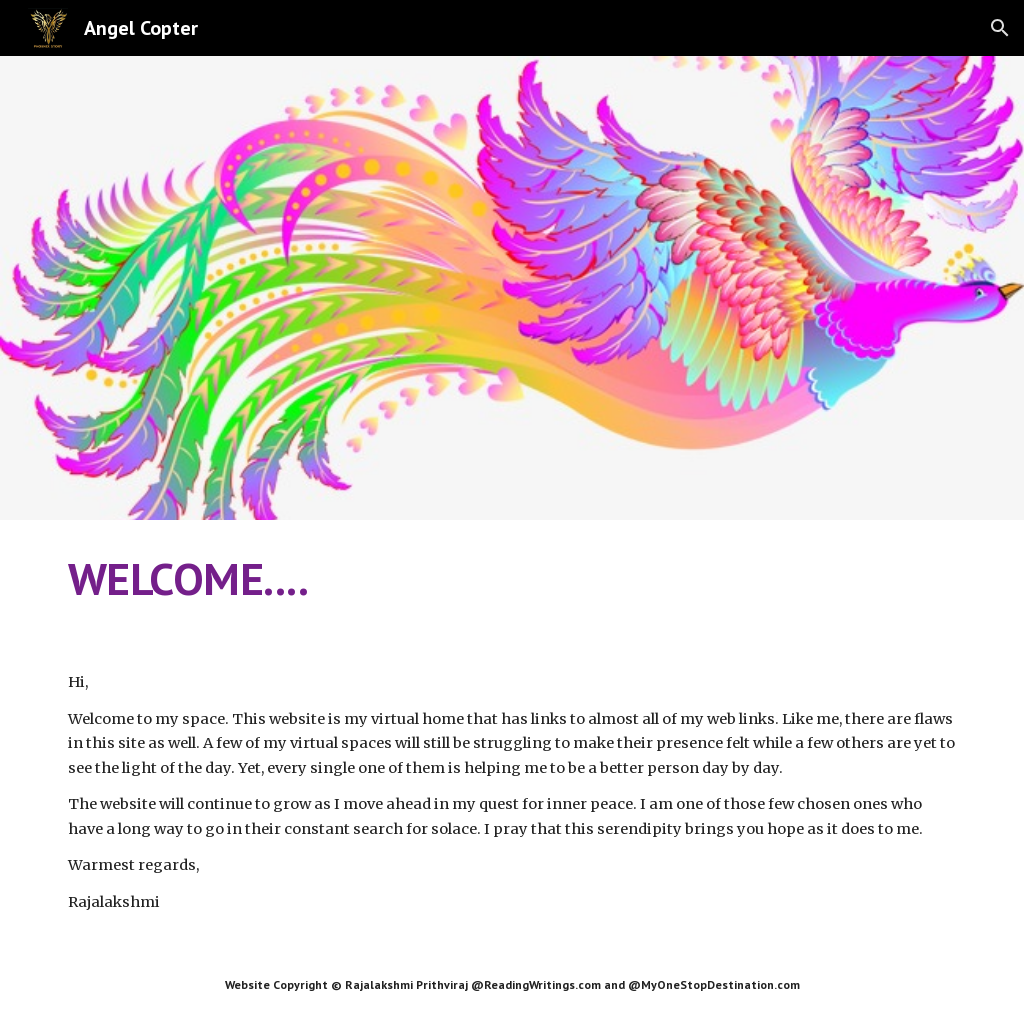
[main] (512, 579)
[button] (1000, 28)
